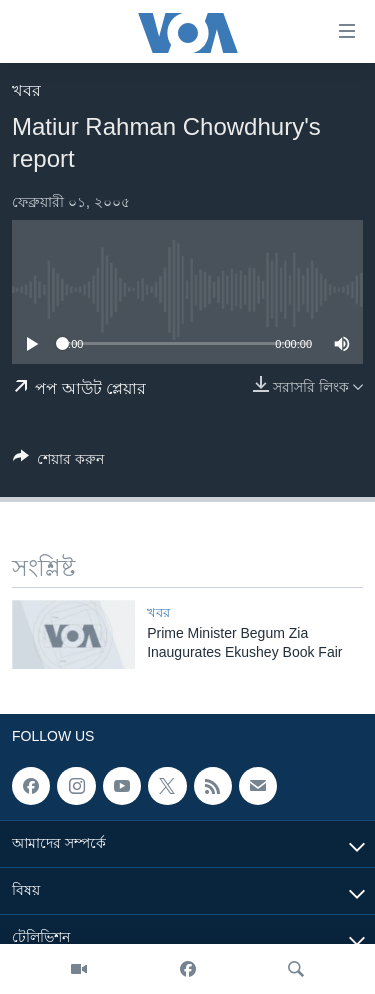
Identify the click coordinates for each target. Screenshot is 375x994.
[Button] (58, 462)
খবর (26, 90)
